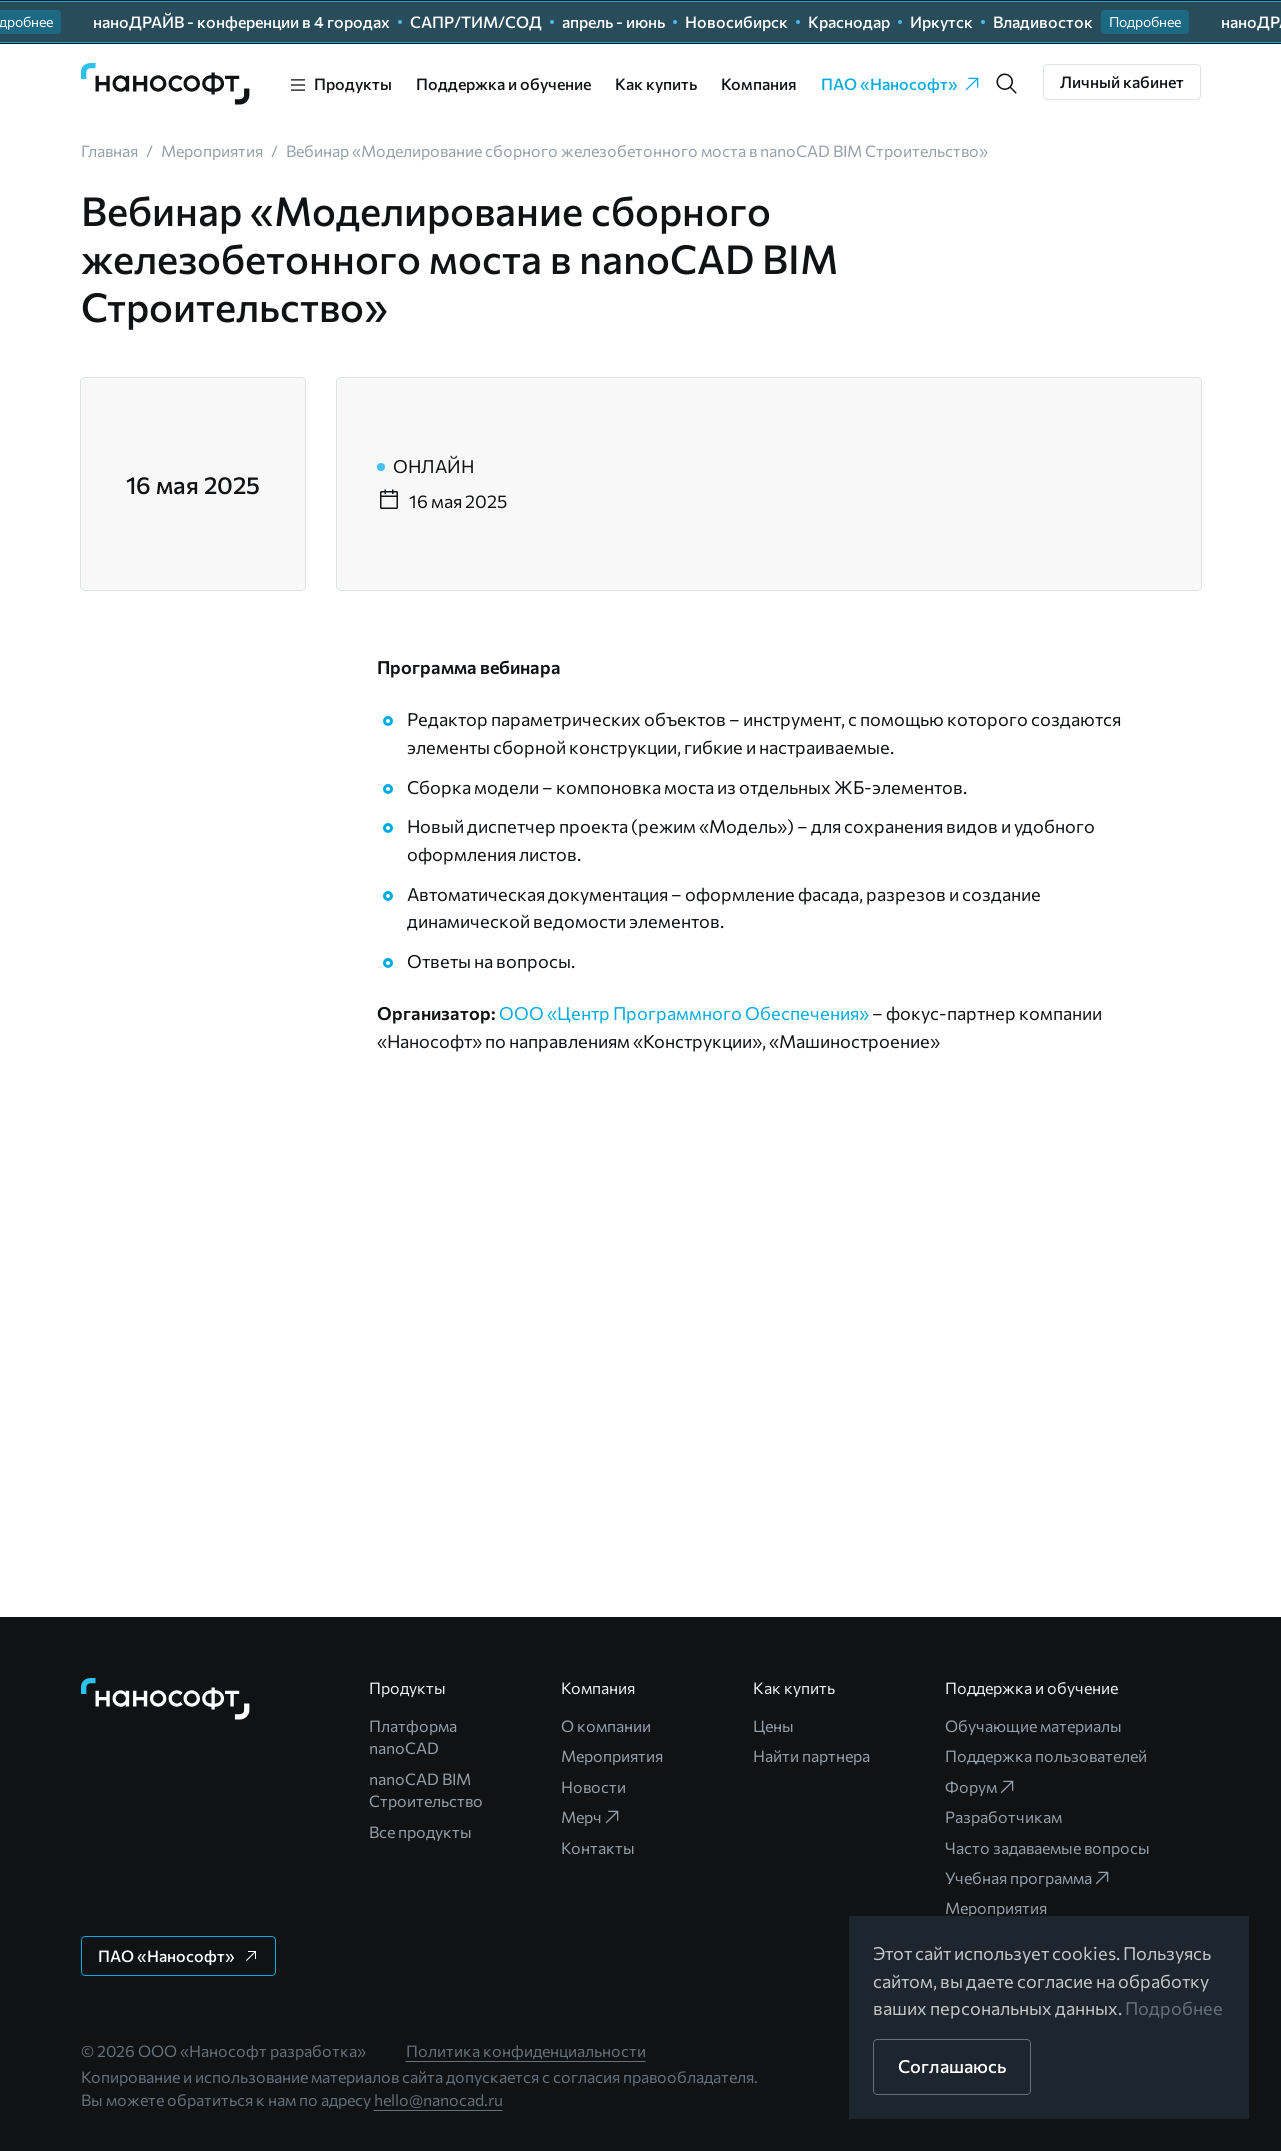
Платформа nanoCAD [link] (413, 1736)
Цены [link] (773, 1725)
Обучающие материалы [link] (1033, 1725)
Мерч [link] (591, 1817)
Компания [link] (759, 83)
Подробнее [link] (1174, 2008)
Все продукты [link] (420, 1831)
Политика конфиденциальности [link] (526, 2050)
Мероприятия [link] (612, 1755)
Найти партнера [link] (811, 1755)
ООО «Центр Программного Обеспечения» (684, 1013)
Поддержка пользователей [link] (1046, 1755)
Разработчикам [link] (1003, 1816)
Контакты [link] (598, 1847)
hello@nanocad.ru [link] (438, 2099)
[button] (1145, 22)
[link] (166, 84)
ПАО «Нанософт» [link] (901, 84)
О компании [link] (606, 1725)
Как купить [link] (656, 83)
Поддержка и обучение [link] (503, 83)
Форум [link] (981, 1787)
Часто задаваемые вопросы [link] (1047, 1847)
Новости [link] (593, 1786)
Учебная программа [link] (1028, 1878)
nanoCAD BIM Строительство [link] (426, 1789)
